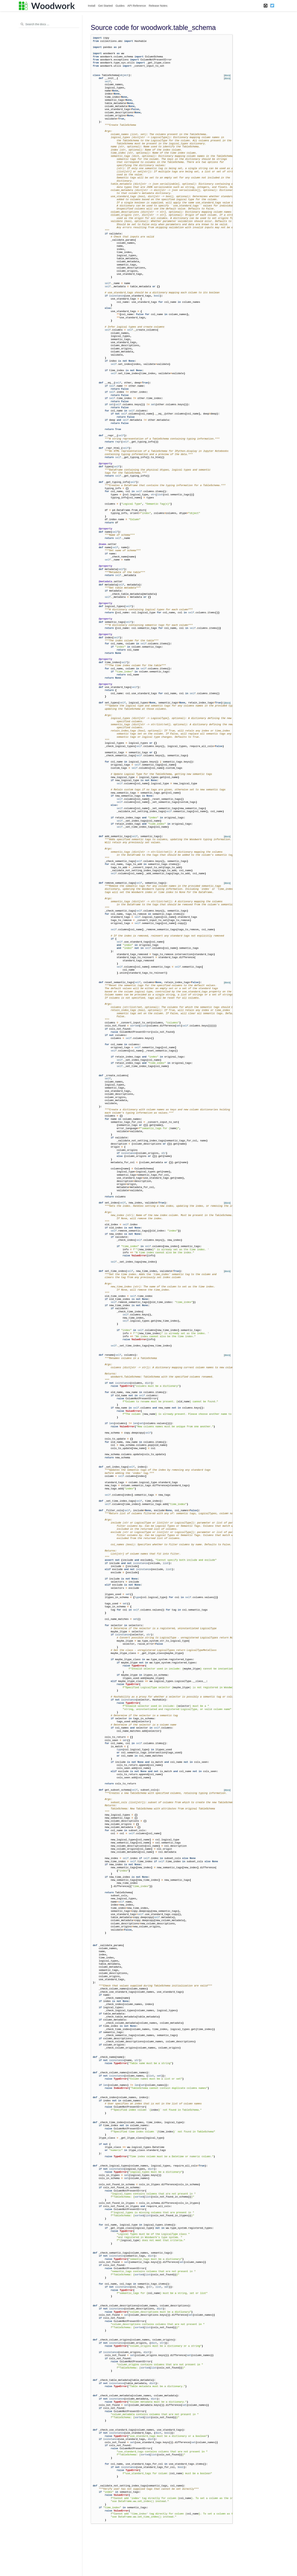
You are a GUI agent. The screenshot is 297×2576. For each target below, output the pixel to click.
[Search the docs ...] (49, 24)
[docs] (227, 75)
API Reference (136, 5)
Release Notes (158, 5)
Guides (120, 5)
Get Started (105, 5)
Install (91, 5)
